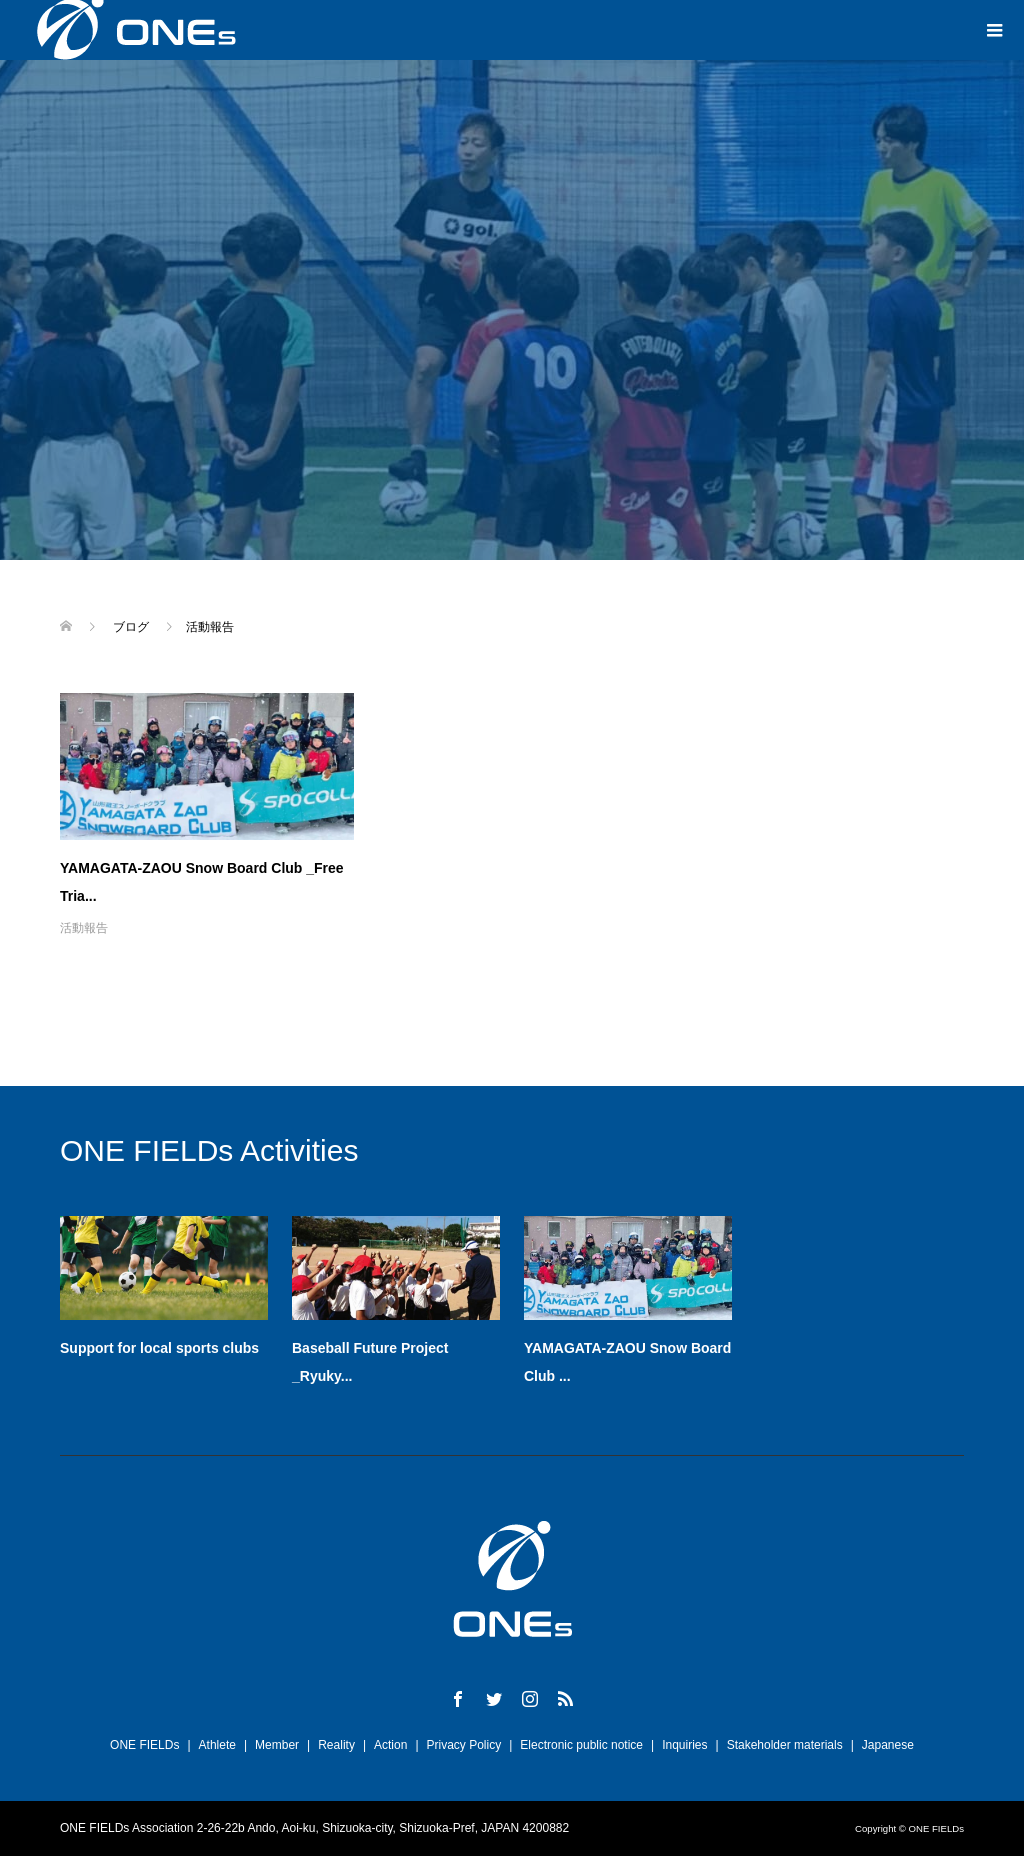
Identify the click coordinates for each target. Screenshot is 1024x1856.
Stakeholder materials (785, 1745)
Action (390, 1745)
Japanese (888, 1745)
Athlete (217, 1745)
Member (277, 1745)
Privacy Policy (464, 1745)
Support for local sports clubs (159, 1348)
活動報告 (84, 928)
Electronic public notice (581, 1745)
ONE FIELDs (144, 1745)
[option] (524, 1306)
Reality (336, 1745)
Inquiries (684, 1745)
